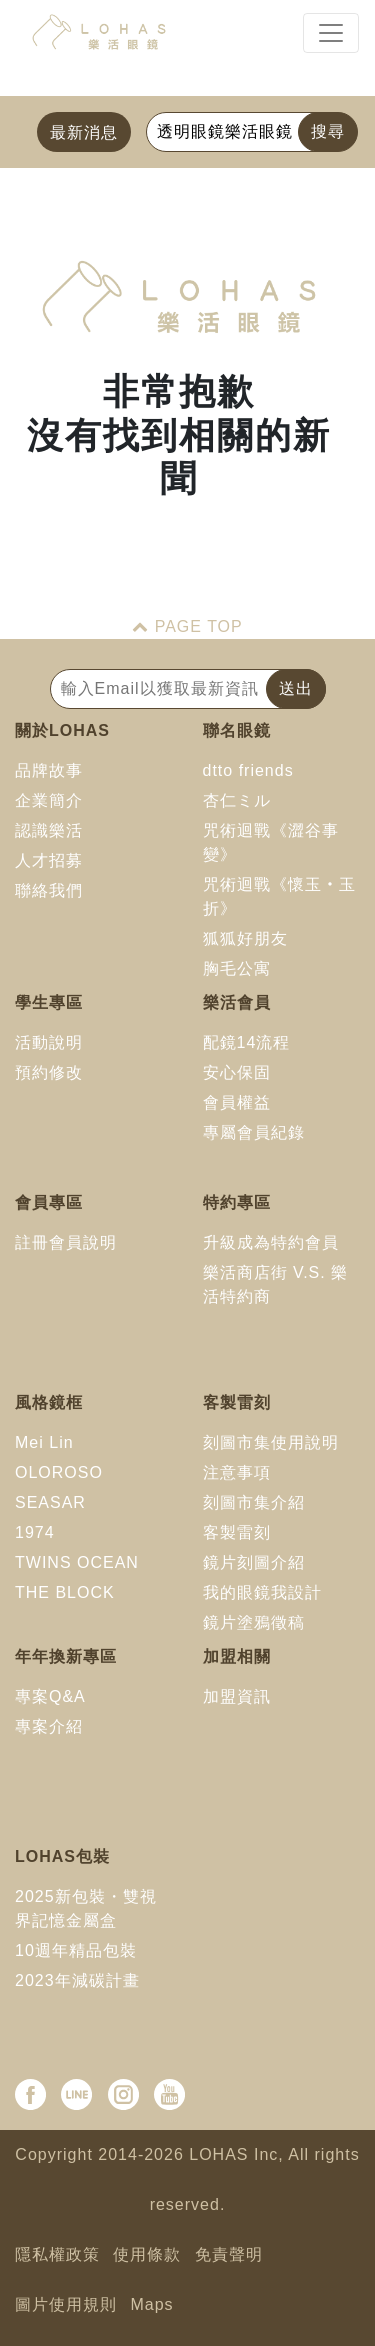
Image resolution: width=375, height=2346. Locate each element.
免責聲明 (229, 2254)
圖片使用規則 (66, 2304)
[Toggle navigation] (331, 33)
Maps (151, 2304)
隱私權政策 (57, 2254)
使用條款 (147, 2254)
